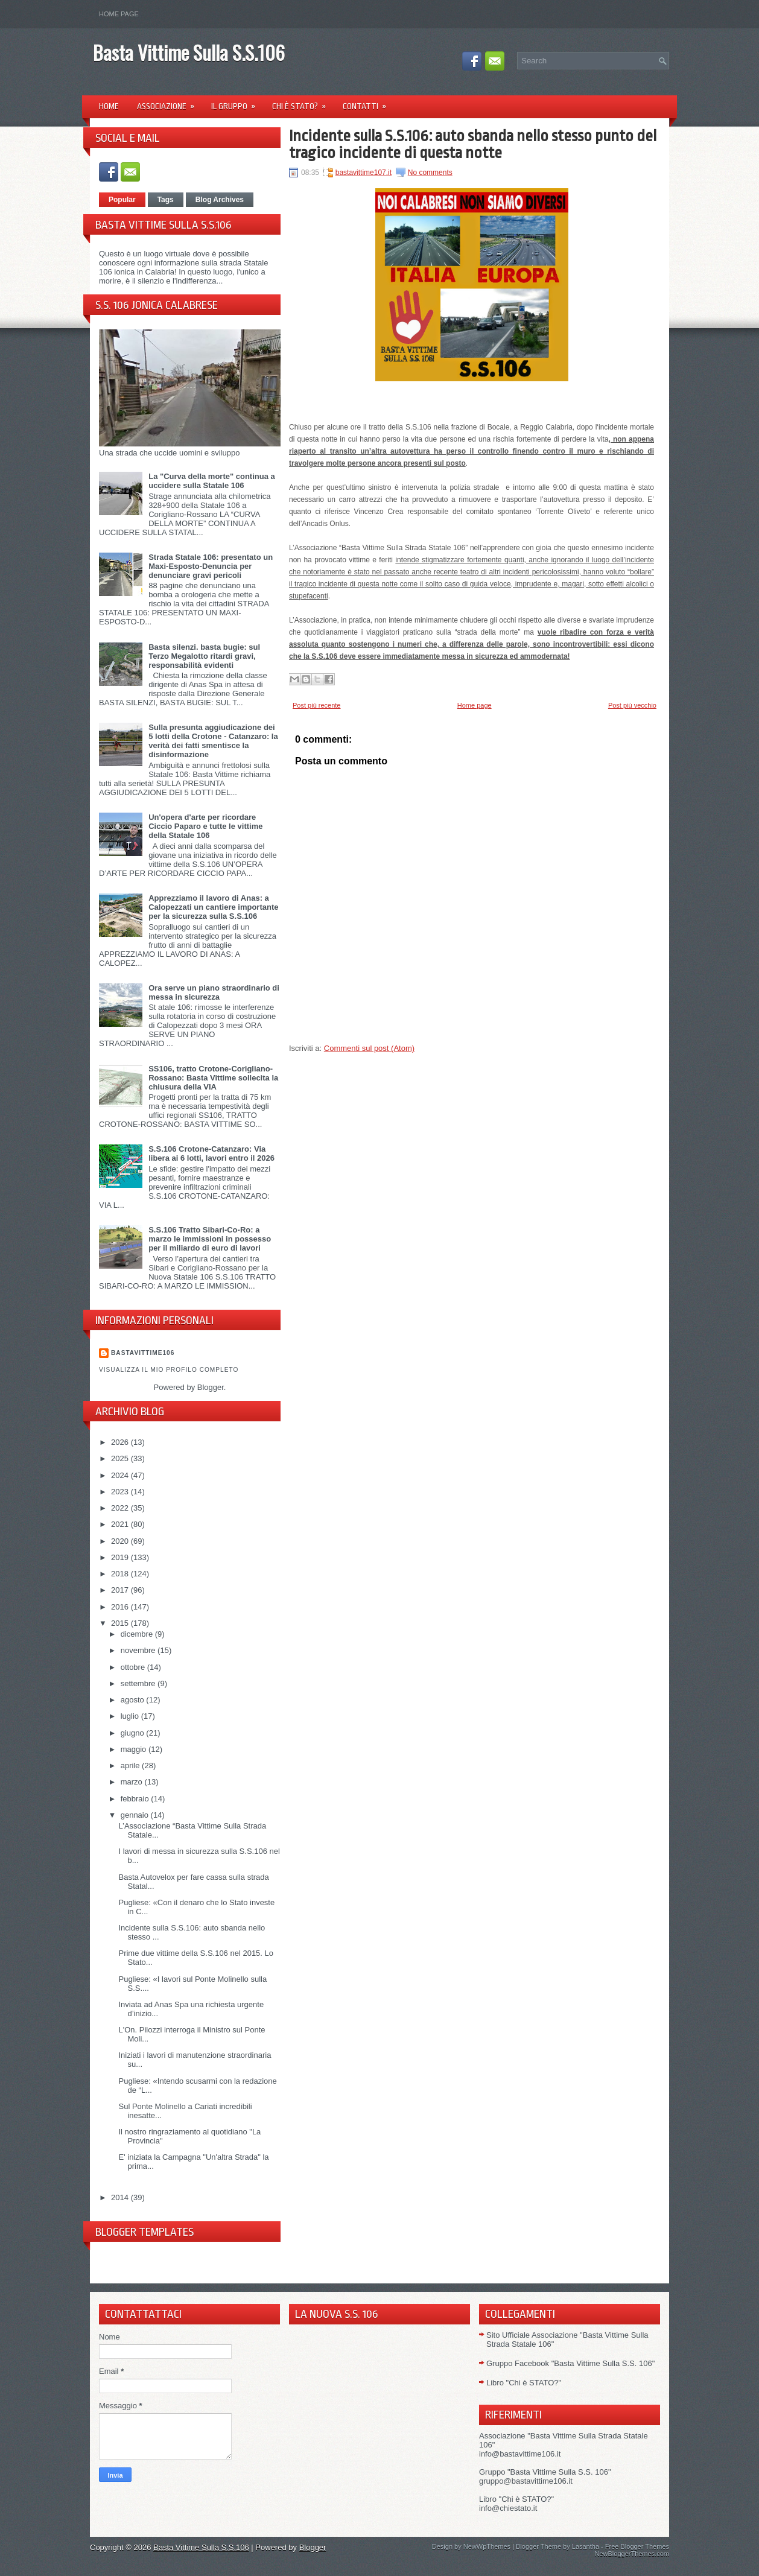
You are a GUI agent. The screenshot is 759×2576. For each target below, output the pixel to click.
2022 (121, 1507)
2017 (121, 1589)
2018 (121, 1573)
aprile (131, 1765)
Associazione (169, 102)
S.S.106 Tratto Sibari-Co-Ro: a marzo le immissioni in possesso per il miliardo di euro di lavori (209, 1238)
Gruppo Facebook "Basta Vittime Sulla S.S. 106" (570, 2363)
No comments (430, 172)
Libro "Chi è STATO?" (523, 2382)
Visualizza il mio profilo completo (168, 1369)
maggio (134, 1749)
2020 (121, 1541)
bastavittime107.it (363, 172)
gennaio (136, 1814)
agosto (134, 1699)
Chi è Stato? (303, 102)
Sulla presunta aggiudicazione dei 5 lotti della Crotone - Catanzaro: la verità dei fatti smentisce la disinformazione (213, 741)
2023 (121, 1491)
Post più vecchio (632, 705)
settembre (139, 1683)
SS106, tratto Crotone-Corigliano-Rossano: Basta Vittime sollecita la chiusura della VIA (213, 1077)
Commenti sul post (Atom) (369, 1048)
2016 (121, 1606)
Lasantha (585, 2546)
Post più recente (317, 705)
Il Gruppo (237, 102)
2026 (121, 1442)
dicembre (138, 1634)
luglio (131, 1716)
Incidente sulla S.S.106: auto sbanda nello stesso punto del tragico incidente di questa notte (472, 144)
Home (109, 106)
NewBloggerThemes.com (632, 2553)
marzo (133, 1781)
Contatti (368, 102)
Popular (122, 199)
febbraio (136, 1798)
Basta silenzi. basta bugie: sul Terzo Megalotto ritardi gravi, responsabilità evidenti (204, 656)
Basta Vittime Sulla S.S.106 (189, 52)
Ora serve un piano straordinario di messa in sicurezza (213, 992)
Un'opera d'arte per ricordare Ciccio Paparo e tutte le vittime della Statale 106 (205, 826)
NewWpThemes (486, 2546)
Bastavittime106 (142, 1353)
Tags (165, 199)
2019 (121, 1557)
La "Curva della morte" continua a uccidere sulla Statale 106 (211, 481)
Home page (119, 13)
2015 (121, 1623)
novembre (139, 1650)
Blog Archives (219, 199)
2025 (121, 1458)
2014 (121, 2197)
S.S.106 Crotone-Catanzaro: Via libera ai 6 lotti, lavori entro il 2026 (211, 1153)
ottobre (134, 1667)
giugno (134, 1732)
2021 (121, 1524)
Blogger (210, 1387)
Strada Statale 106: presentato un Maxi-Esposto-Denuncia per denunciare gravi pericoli (210, 566)
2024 (121, 1475)
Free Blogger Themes (637, 2546)
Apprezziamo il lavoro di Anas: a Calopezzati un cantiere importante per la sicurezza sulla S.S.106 (213, 907)
